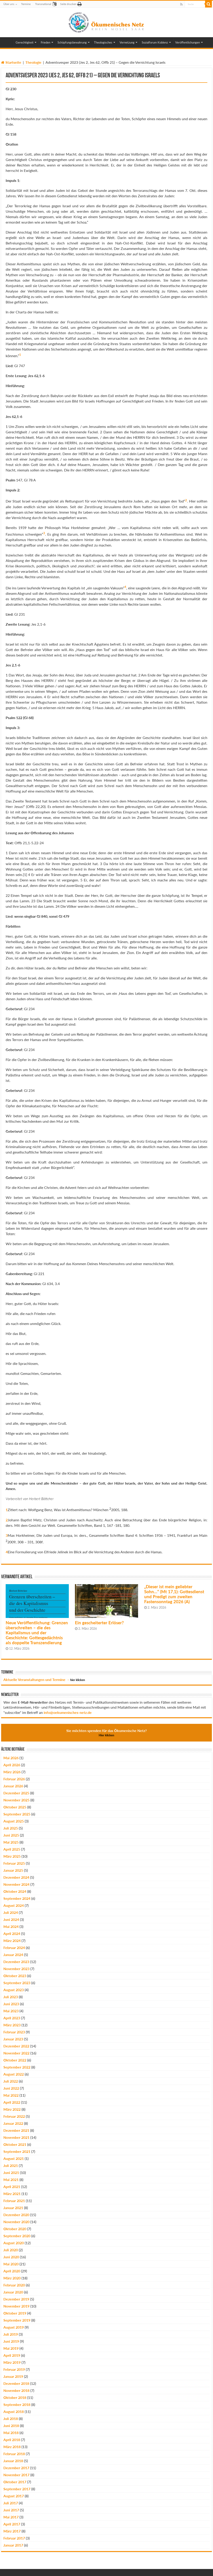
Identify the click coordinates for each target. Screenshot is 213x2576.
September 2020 (16, 2236)
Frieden (45, 42)
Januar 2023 (13, 2039)
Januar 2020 (13, 2292)
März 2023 (12, 2025)
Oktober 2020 (14, 2229)
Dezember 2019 (16, 2299)
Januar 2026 (13, 1786)
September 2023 (16, 1983)
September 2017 (16, 2489)
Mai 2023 (11, 2011)
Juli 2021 (10, 2165)
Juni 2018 (11, 2425)
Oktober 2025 (14, 1807)
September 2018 (16, 2404)
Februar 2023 (14, 2032)
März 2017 (12, 2531)
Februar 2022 (14, 2116)
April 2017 (11, 2524)
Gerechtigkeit (25, 42)
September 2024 (16, 1898)
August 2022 (13, 2074)
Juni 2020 (11, 2257)
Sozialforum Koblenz (155, 42)
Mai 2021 (11, 2179)
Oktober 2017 (14, 2482)
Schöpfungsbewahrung (72, 42)
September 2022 (16, 2067)
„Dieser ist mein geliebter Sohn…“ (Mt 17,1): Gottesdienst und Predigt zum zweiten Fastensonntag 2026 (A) (174, 1594)
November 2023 (16, 1968)
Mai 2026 (11, 1758)
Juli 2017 (10, 2503)
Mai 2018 (11, 2432)
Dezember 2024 (16, 1877)
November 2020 (16, 2222)
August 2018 (13, 2411)
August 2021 (13, 2158)
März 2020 (12, 2278)
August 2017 (13, 2496)
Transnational (43, 4)
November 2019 (16, 2306)
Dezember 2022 (16, 2046)
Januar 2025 (13, 1870)
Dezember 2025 (16, 1793)
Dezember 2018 (16, 2383)
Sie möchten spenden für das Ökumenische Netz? (106, 1732)
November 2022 (16, 2053)
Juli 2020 (10, 2250)
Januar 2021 (13, 2207)
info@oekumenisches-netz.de (68, 1712)
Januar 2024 (13, 1954)
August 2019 (13, 2327)
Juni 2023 (11, 2004)
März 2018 (12, 2446)
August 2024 (13, 1905)
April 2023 (11, 2018)
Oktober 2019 (14, 2313)
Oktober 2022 (14, 2060)
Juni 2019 (11, 2341)
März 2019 (12, 2362)
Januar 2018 (13, 2461)
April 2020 (11, 2271)
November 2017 (16, 2475)
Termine (26, 4)
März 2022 (12, 2109)
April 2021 (11, 2186)
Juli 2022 (10, 2081)
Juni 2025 (11, 1835)
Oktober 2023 (14, 1975)
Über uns (8, 4)
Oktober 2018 (14, 2397)
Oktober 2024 (14, 1891)
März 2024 (12, 1940)
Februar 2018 (14, 2454)
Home (7, 42)
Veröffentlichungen (187, 42)
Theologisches (103, 42)
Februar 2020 (14, 2285)
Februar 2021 (14, 2200)
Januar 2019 (13, 2376)
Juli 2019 (10, 2334)
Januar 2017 (13, 2545)
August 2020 (13, 2243)
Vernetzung (127, 42)
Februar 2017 (14, 2538)
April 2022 (11, 2102)
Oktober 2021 (14, 2144)
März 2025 (12, 1856)
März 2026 (12, 1772)
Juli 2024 (10, 1912)
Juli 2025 (10, 1828)
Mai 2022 (11, 2095)
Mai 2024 (11, 1926)
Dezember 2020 (16, 2215)
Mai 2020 (11, 2264)
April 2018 (11, 2439)
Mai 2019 (11, 2348)
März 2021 (12, 2193)
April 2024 (11, 1933)
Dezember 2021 (16, 2130)
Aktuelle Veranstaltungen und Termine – (44, 1679)
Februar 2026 (14, 1779)
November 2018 (16, 2390)
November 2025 (16, 1800)
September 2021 (16, 2151)
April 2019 (11, 2355)
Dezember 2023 (16, 1961)
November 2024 (16, 1884)
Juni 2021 (11, 2172)
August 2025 (13, 1821)
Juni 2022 (11, 2088)
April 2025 (11, 1849)
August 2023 (13, 1990)
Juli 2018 (10, 2418)
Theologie (33, 62)
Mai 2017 (11, 2517)
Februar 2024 (14, 1947)
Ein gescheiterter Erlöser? (99, 1622)
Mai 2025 (11, 1842)
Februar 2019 (14, 2369)
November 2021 (16, 2137)
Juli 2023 (10, 1997)
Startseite (11, 62)
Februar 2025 (14, 1863)
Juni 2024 (11, 1919)
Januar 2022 (13, 2123)
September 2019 (16, 2320)
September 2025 (16, 1814)
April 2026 (11, 1765)
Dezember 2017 (16, 2468)
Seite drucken (68, 4)
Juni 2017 (11, 2510)
